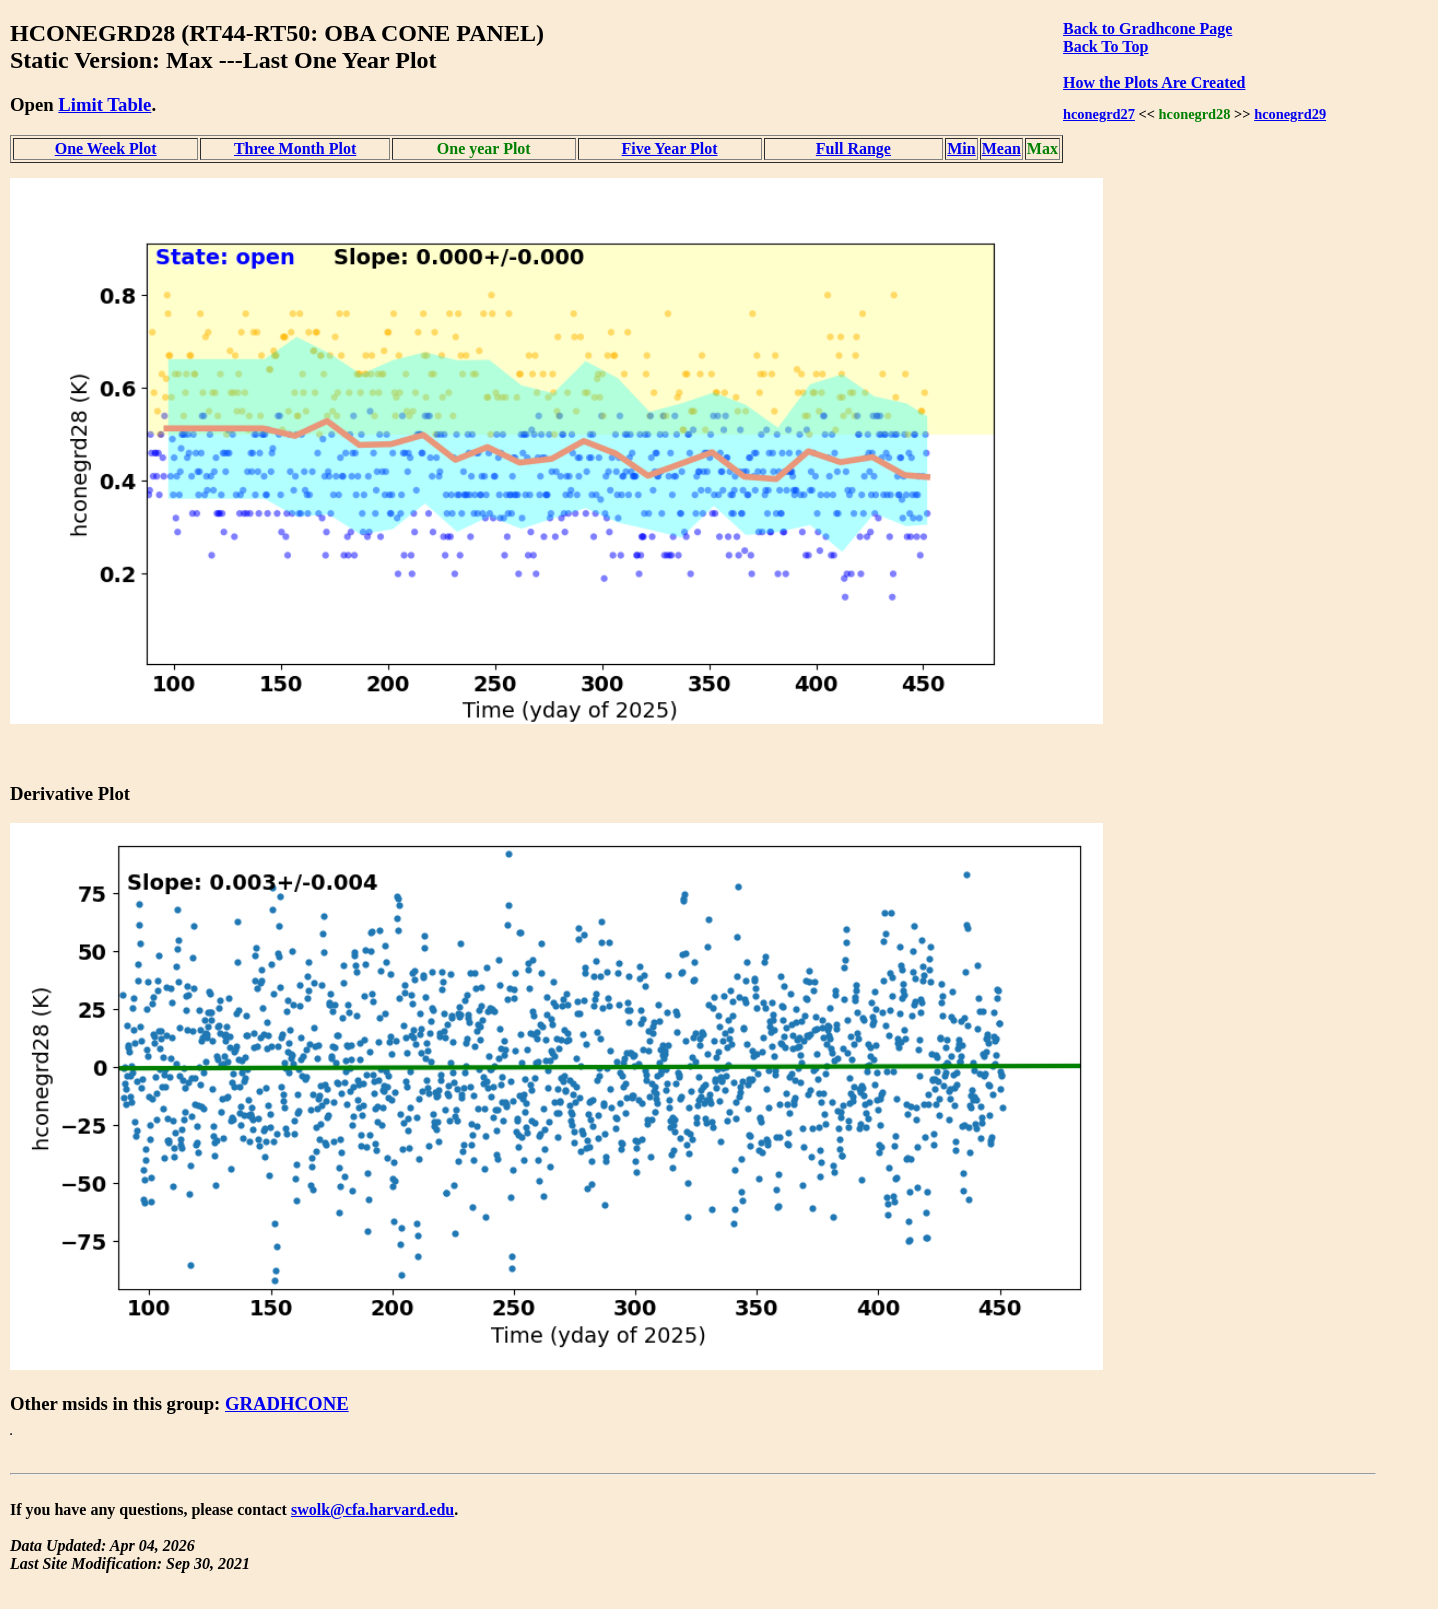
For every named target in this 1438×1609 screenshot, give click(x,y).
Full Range (853, 148)
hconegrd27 (1099, 114)
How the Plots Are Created (1154, 82)
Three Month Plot (295, 148)
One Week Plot (106, 148)
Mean (1001, 148)
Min (961, 148)
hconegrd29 (1290, 114)
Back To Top (1105, 46)
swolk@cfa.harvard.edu (372, 1509)
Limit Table (104, 104)
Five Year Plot (670, 148)
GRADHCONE (287, 1403)
